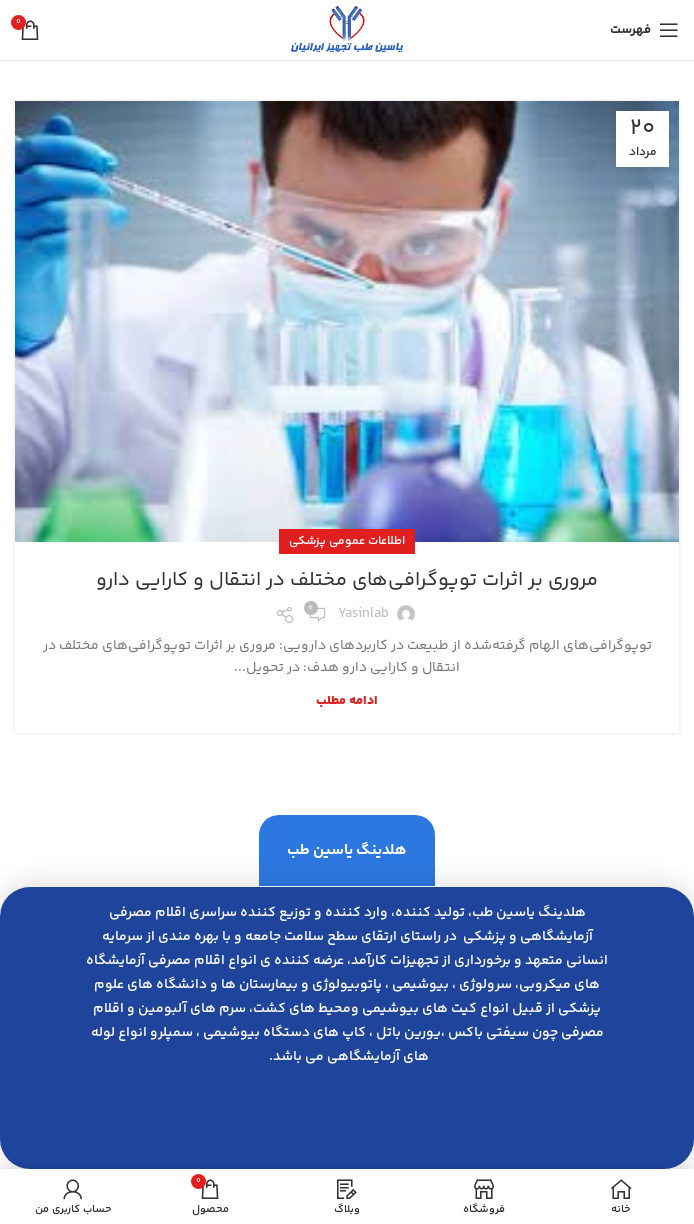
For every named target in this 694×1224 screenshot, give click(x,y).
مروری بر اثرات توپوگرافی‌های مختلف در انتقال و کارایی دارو (347, 580)
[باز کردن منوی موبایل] (644, 30)
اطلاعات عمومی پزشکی (347, 541)
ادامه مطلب (347, 701)
